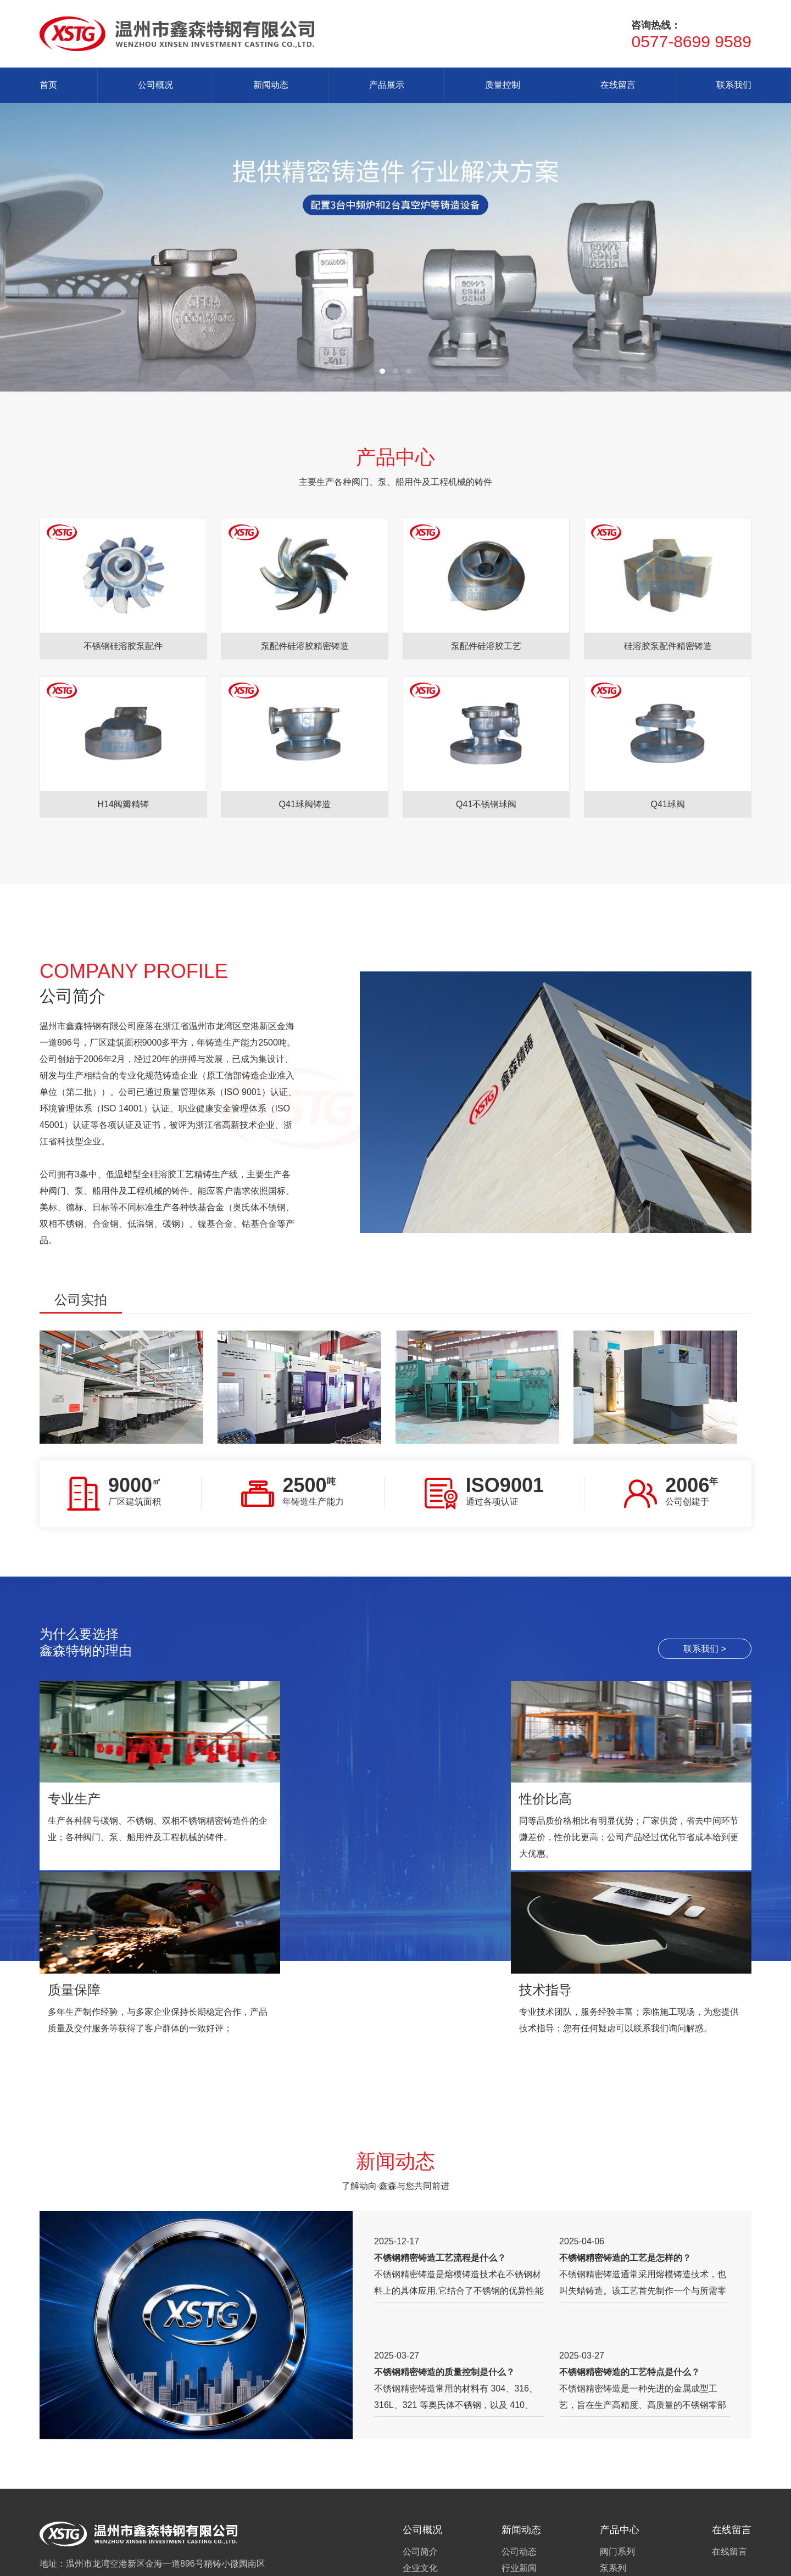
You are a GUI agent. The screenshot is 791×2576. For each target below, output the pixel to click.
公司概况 (155, 85)
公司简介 (420, 2391)
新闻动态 (270, 85)
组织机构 (420, 2424)
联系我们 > (704, 1648)
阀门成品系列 (626, 2507)
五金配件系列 (626, 2457)
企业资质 (420, 2441)
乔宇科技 (411, 2560)
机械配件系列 (626, 2424)
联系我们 (733, 85)
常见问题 (519, 2424)
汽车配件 (617, 2474)
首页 (48, 85)
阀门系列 (617, 2391)
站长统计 (330, 2560)
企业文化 (420, 2408)
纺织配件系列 (626, 2441)
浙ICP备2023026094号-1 (266, 2560)
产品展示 (386, 85)
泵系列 (613, 2408)
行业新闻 (519, 2408)
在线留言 (618, 85)
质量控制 (502, 85)
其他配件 (617, 2490)
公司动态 (519, 2391)
